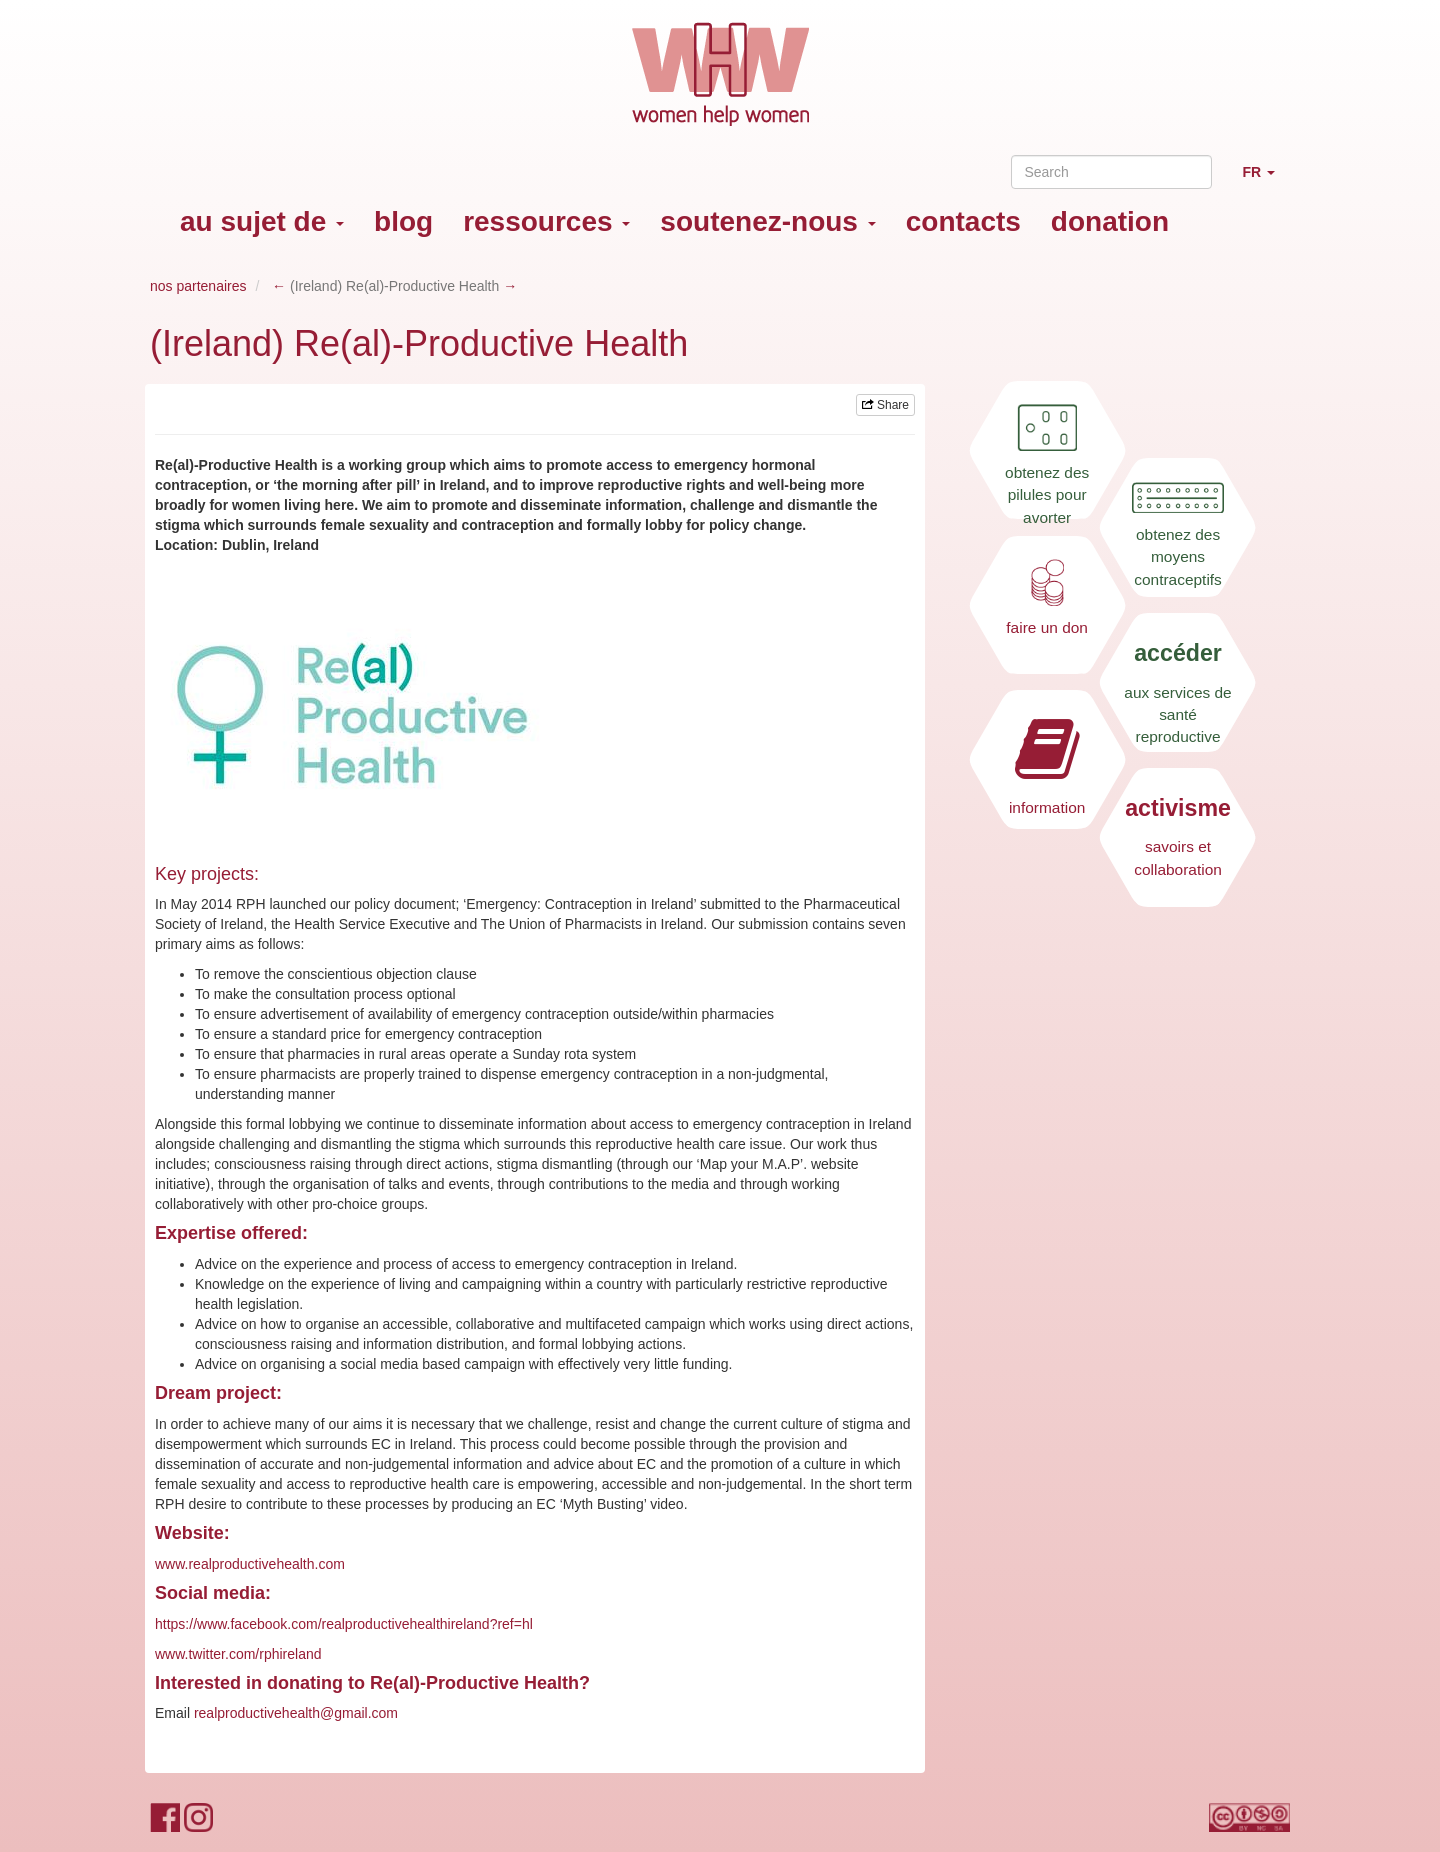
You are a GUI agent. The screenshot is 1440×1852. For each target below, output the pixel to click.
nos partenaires (198, 286)
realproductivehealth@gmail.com (296, 1713)
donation (1110, 221)
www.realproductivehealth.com (250, 1564)
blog (403, 221)
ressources (546, 221)
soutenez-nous (767, 221)
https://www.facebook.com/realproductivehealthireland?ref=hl (344, 1624)
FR (1266, 180)
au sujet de (262, 221)
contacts (963, 221)
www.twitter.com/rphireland (238, 1654)
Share (885, 405)
